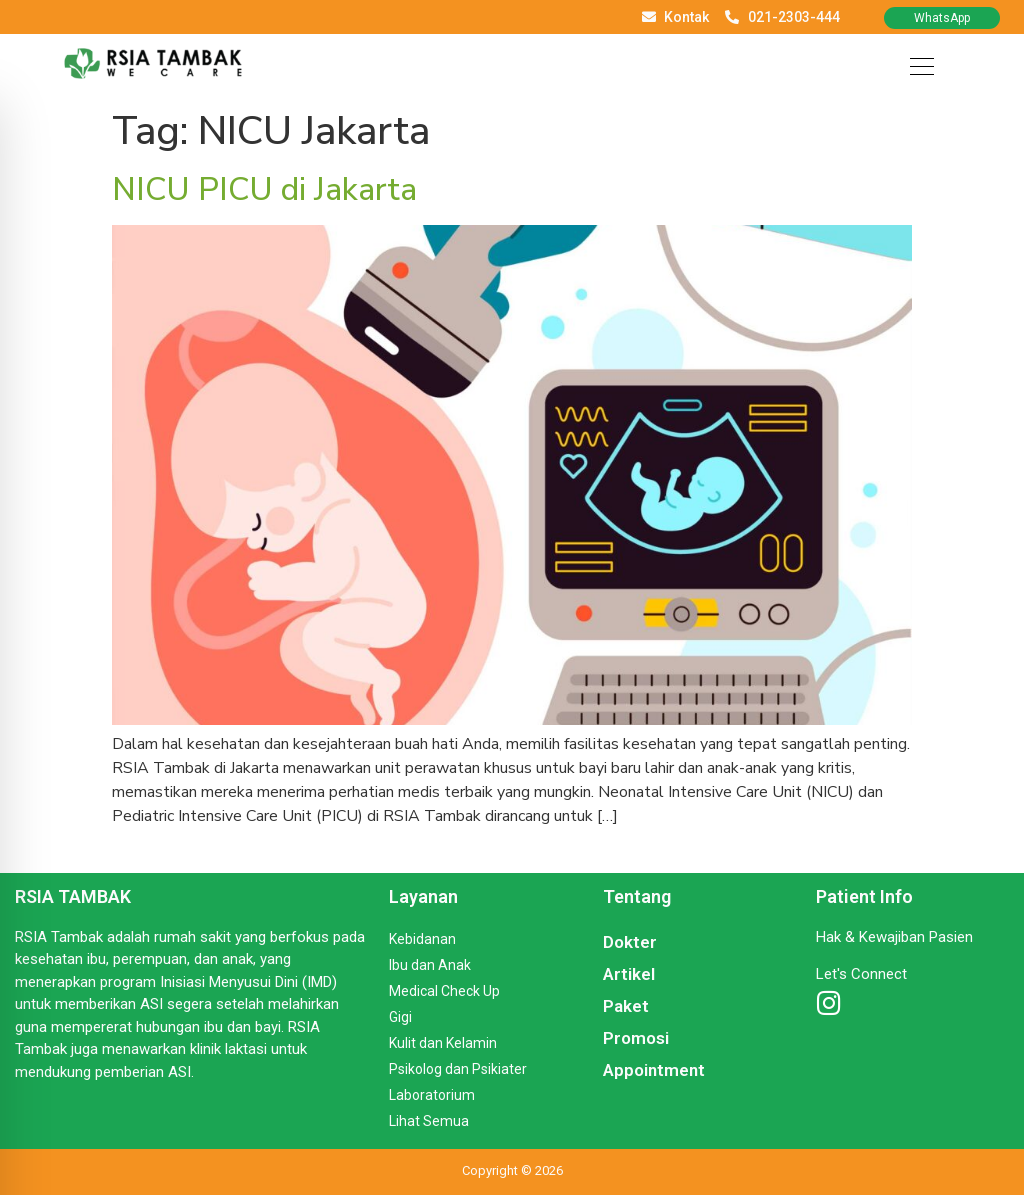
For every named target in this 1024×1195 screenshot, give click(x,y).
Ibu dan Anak (430, 965)
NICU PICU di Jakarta (264, 189)
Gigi (400, 1017)
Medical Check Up (444, 991)
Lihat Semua (429, 1121)
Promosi (636, 1038)
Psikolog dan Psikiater (458, 1069)
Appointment (654, 1070)
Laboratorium (432, 1095)
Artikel (629, 974)
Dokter (630, 942)
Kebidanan (422, 939)
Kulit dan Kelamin (443, 1043)
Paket (626, 1006)
